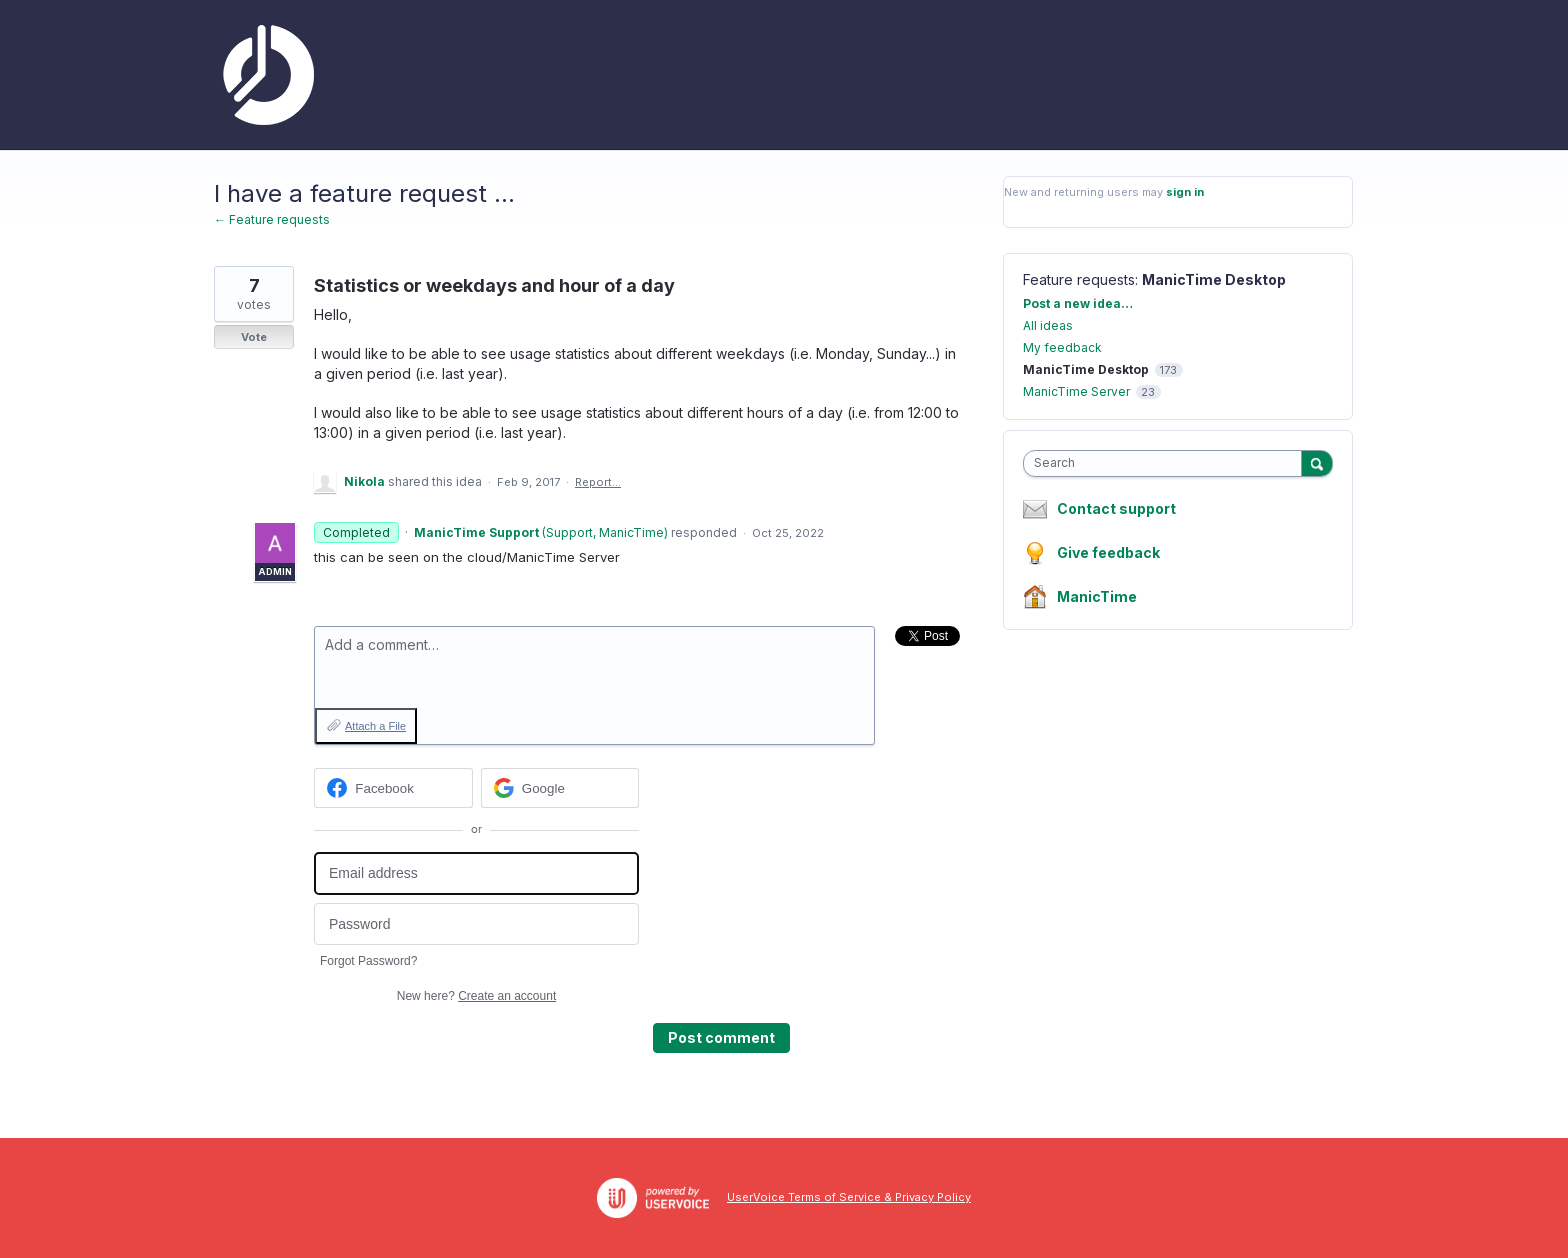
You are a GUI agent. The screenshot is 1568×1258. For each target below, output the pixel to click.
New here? (476, 996)
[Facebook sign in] (393, 788)
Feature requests (1079, 279)
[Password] (476, 924)
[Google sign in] (560, 788)
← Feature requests (272, 219)
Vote (254, 337)
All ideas (1048, 325)
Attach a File (375, 726)
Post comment (721, 1037)
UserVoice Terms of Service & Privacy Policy (849, 1197)
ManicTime (1097, 596)
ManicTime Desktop (1214, 279)
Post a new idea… (1078, 303)
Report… (598, 482)
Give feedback (1108, 552)
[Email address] (476, 873)
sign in (1185, 192)
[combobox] (1167, 463)
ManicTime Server (1076, 391)
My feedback (1062, 347)
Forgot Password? (368, 961)
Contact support (1116, 509)
